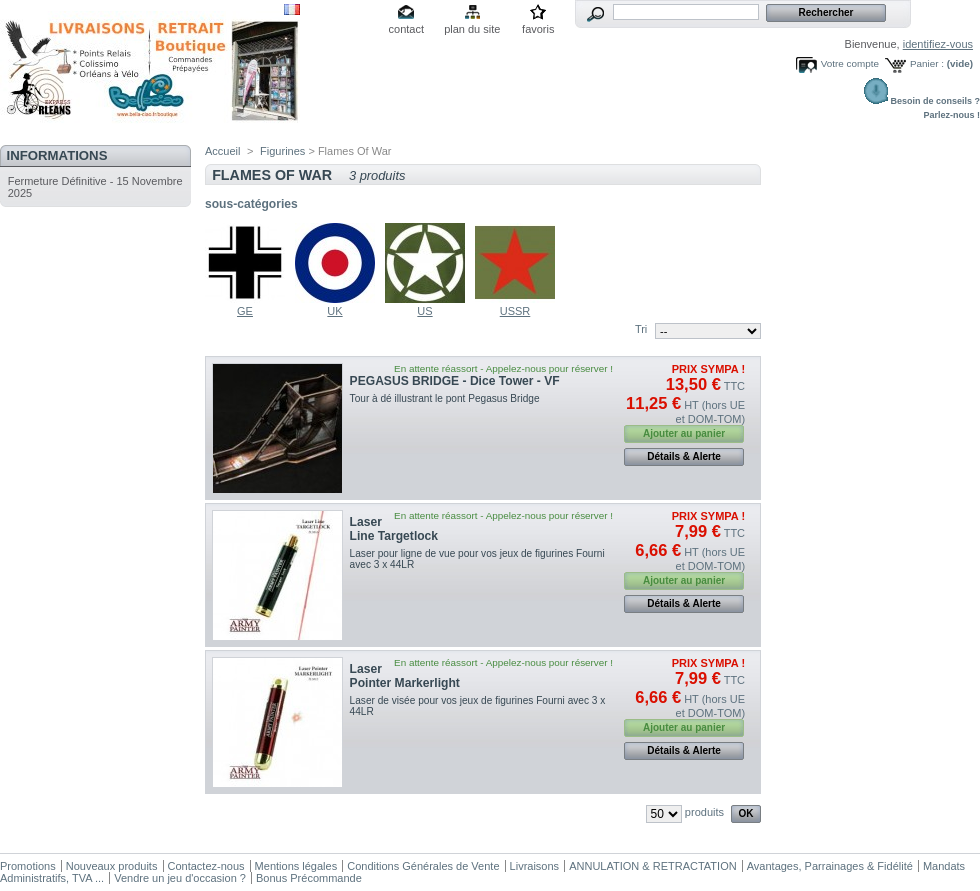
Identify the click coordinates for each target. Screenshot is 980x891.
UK (334, 311)
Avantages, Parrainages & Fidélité (830, 866)
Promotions (28, 866)
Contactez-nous (206, 866)
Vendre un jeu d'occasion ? (180, 878)
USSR (515, 311)
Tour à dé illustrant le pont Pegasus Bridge (445, 398)
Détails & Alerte (684, 456)
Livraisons (535, 866)
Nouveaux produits (112, 866)
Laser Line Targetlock (394, 529)
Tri (641, 329)
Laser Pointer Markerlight (405, 676)
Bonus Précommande (309, 878)
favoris (538, 29)
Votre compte (850, 63)
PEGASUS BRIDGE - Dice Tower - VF (455, 381)
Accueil (222, 151)
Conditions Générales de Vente (423, 866)
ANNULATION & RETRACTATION (652, 866)
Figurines (282, 151)
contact (406, 29)
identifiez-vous (938, 44)
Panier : (927, 63)
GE (245, 311)
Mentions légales (296, 866)
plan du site (472, 29)
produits (704, 812)
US (424, 311)
